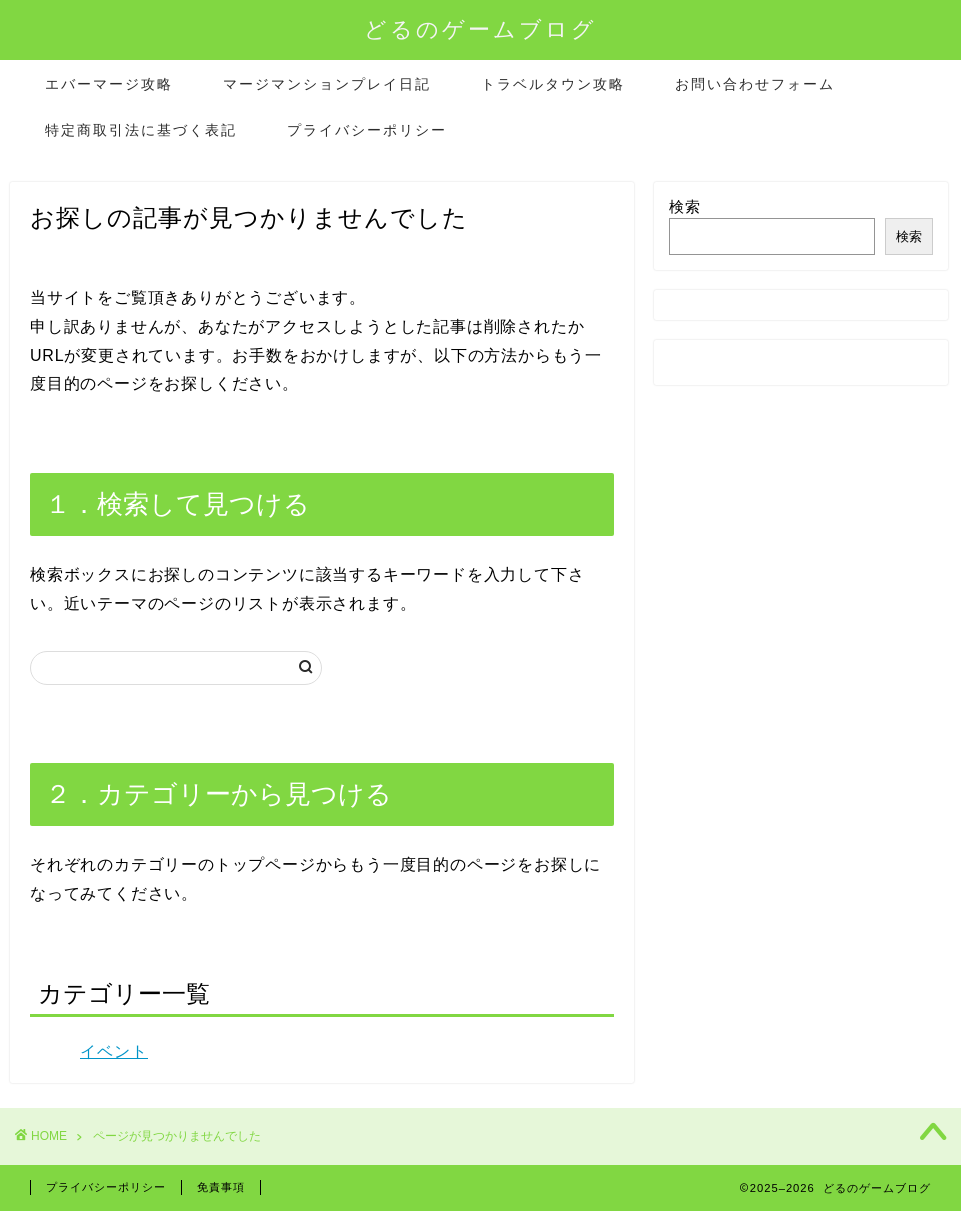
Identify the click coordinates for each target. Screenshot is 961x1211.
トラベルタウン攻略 (553, 84)
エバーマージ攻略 (109, 84)
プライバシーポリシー (367, 130)
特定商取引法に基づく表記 (141, 130)
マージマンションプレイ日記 (327, 84)
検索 (685, 206)
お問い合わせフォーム (755, 84)
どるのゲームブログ (480, 28)
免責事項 (221, 1187)
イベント (114, 1051)
